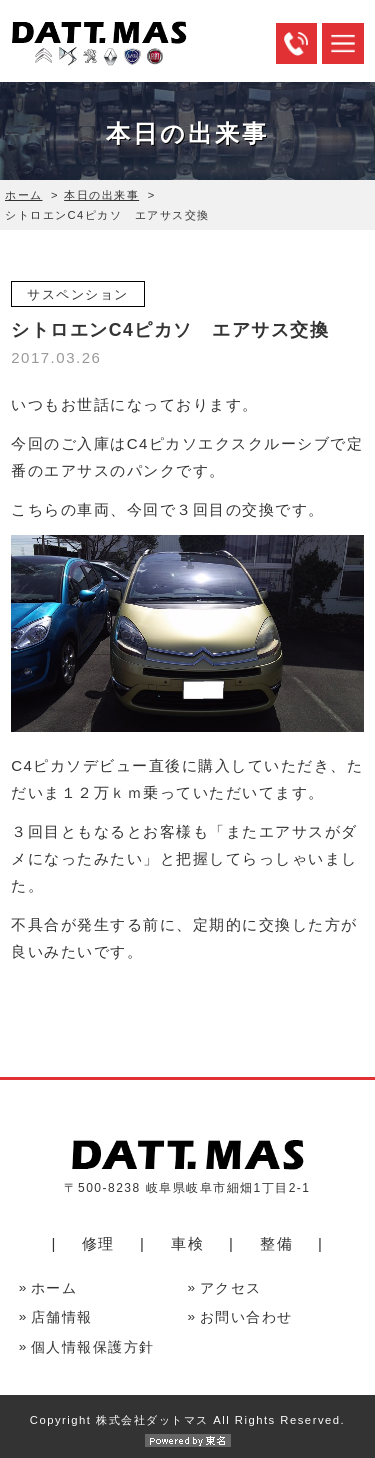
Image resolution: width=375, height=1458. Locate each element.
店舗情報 (62, 1317)
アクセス (231, 1288)
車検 (187, 1243)
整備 (276, 1243)
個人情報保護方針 (93, 1347)
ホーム (24, 195)
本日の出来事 (101, 195)
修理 (98, 1243)
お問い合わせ (246, 1317)
